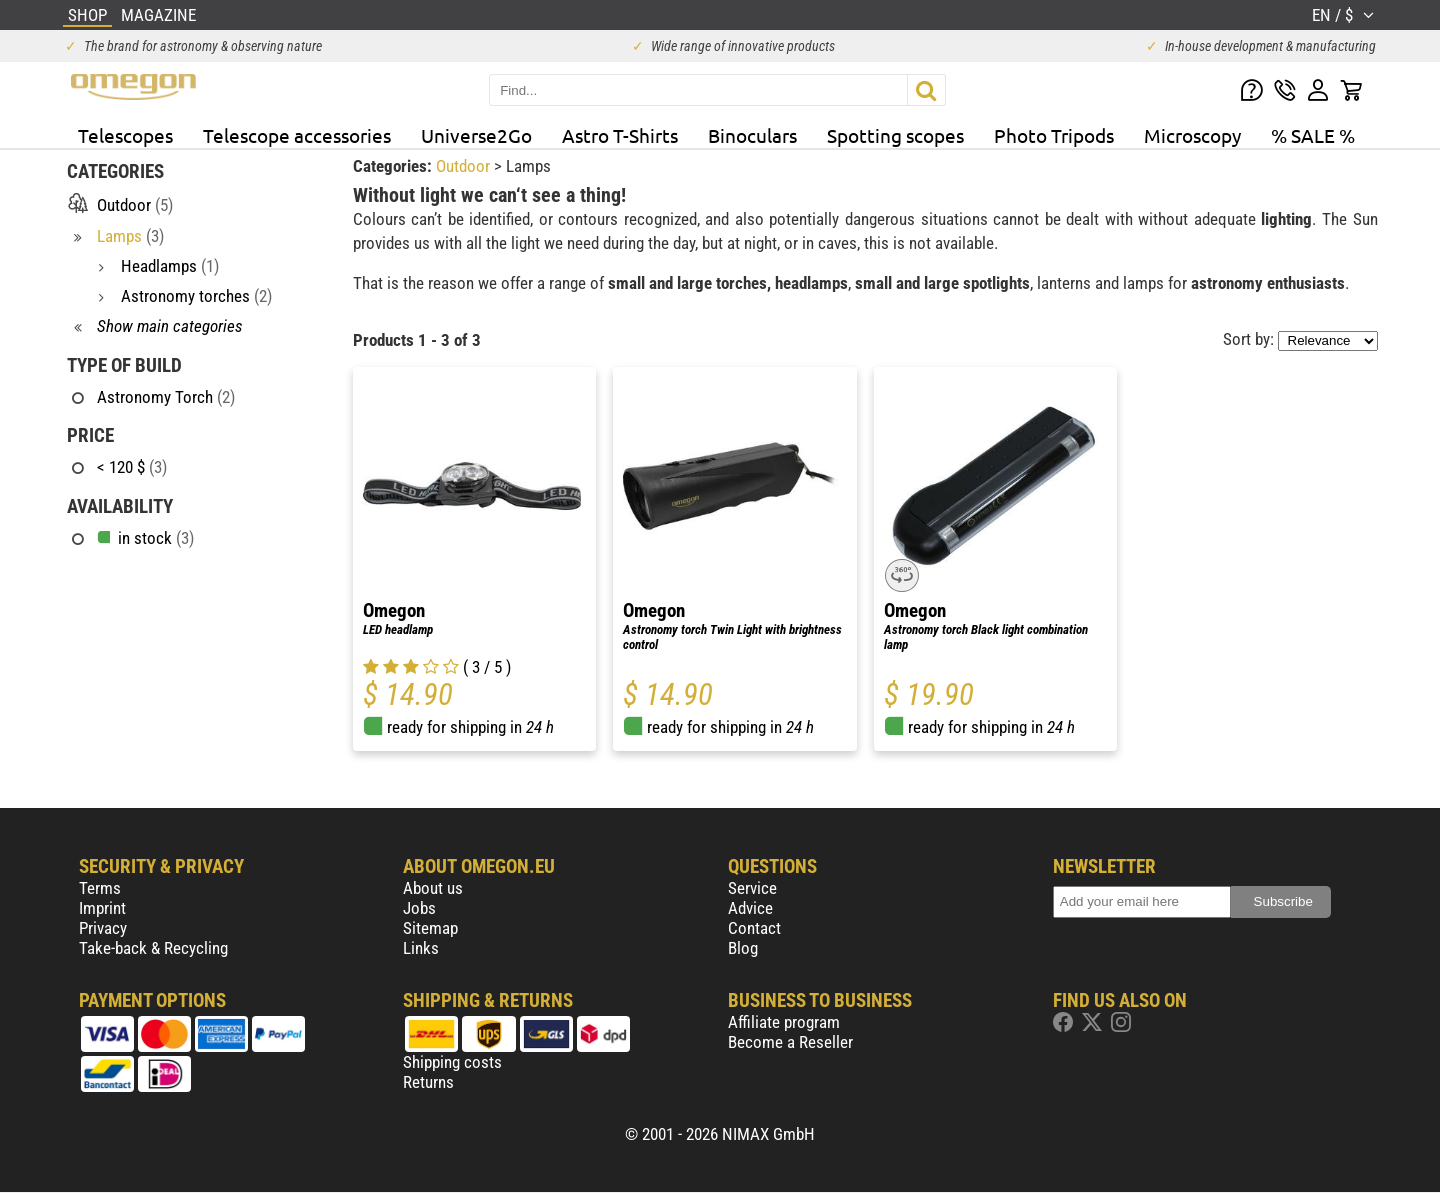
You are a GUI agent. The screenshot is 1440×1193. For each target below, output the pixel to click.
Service (752, 888)
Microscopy (1192, 135)
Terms (100, 888)
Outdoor (465, 166)
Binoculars (752, 135)
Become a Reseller (790, 1042)
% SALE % (1313, 135)
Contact (754, 928)
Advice (750, 908)
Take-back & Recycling (153, 948)
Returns (428, 1082)
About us (433, 888)
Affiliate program (784, 1022)
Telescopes (125, 135)
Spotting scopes (895, 135)
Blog (743, 948)
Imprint (102, 908)
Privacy (103, 928)
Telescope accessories (297, 135)
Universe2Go (476, 135)
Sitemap (430, 928)
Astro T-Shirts (620, 135)
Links (421, 948)
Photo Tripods (1054, 135)
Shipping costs (452, 1062)
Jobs (419, 908)
